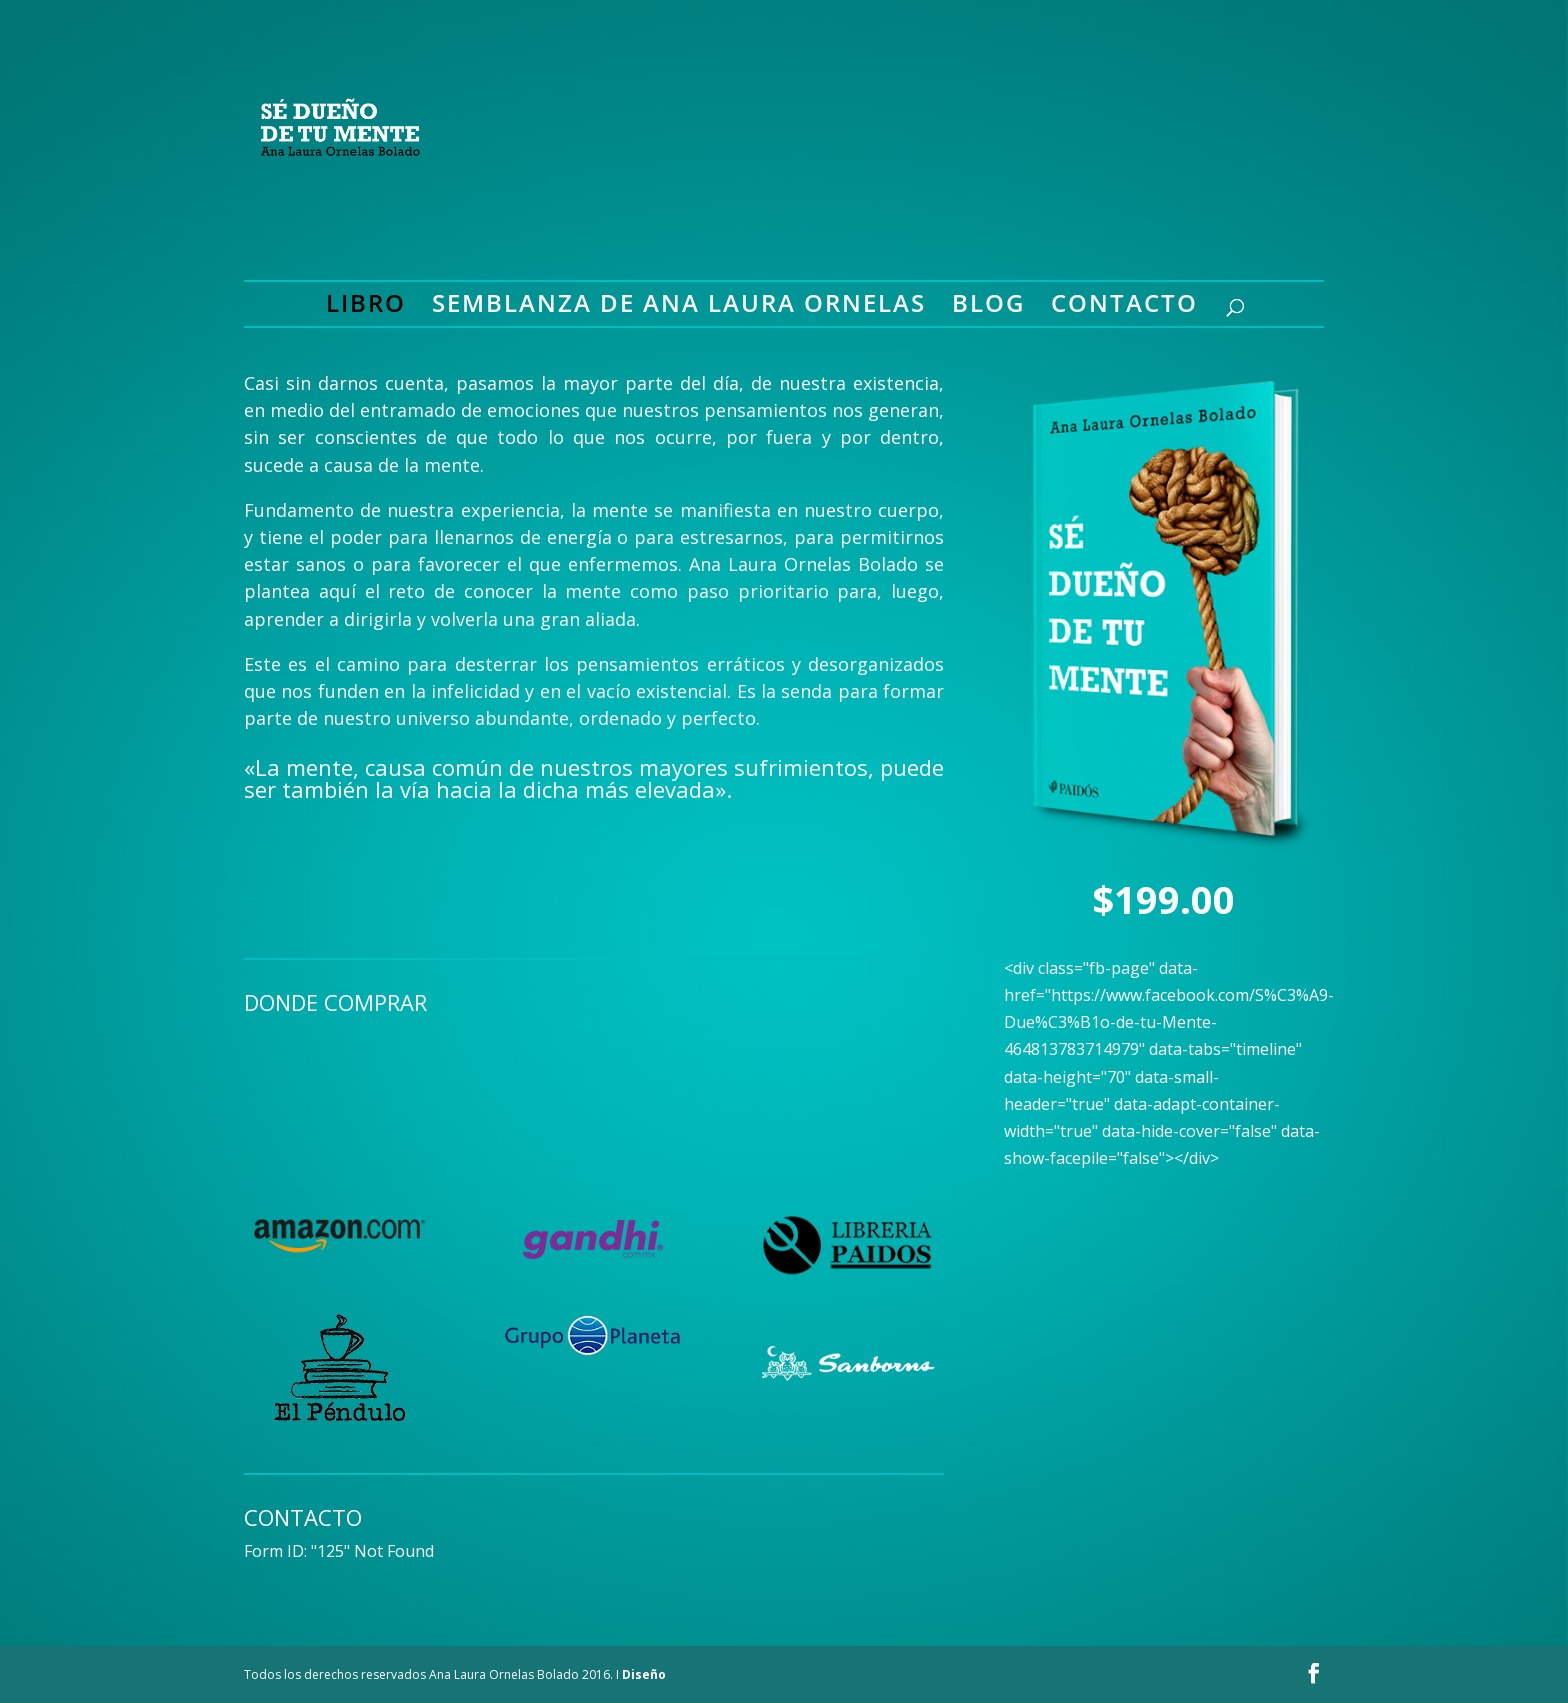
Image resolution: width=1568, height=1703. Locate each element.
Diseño (644, 1674)
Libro (366, 307)
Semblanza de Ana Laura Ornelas (679, 307)
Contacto (1124, 307)
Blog (988, 307)
